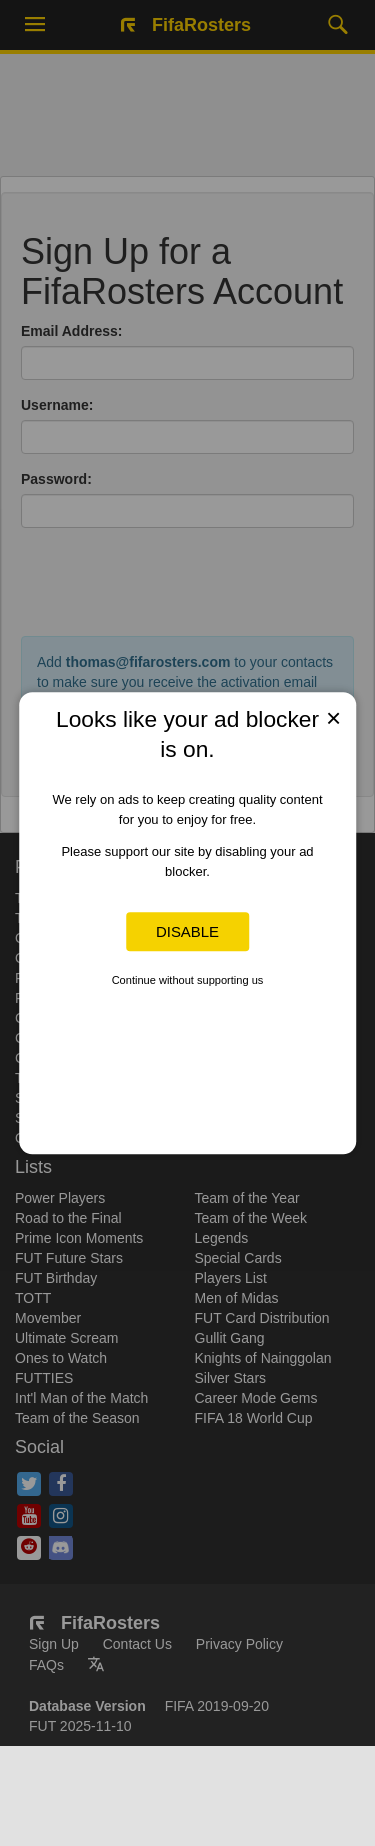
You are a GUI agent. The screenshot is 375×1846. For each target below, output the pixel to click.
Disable (187, 931)
